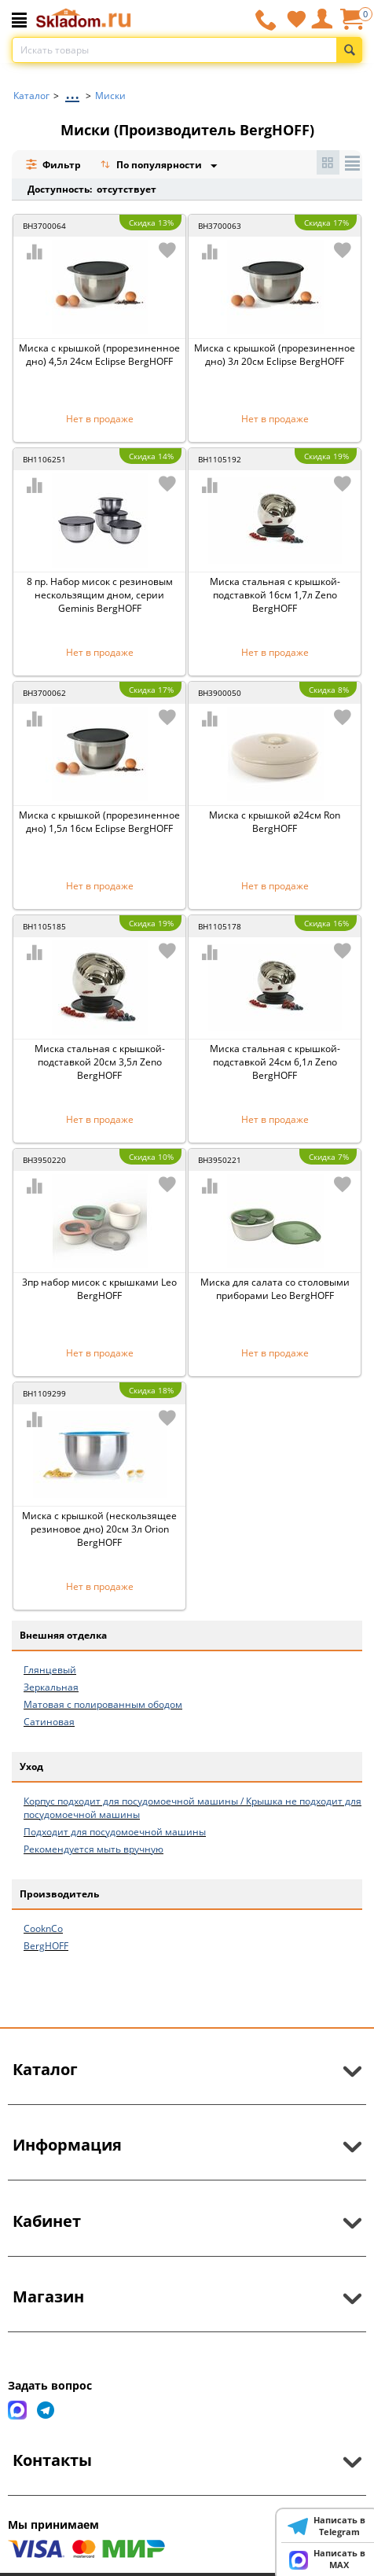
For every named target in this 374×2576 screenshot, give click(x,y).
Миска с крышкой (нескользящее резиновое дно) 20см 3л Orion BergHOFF (99, 1529)
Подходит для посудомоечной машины (115, 1831)
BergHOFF (46, 1945)
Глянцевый (50, 1669)
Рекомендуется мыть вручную (93, 1849)
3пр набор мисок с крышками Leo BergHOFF (99, 1288)
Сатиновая (49, 1721)
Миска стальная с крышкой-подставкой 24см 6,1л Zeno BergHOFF (275, 1062)
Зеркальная (51, 1687)
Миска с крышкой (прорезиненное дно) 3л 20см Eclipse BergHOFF (274, 354)
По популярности (152, 166)
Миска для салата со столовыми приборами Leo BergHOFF (275, 1288)
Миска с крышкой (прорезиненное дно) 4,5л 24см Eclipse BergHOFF (99, 354)
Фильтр (53, 164)
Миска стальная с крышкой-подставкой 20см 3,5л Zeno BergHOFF (100, 1062)
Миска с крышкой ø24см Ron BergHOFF (274, 821)
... (72, 92)
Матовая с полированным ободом (103, 1704)
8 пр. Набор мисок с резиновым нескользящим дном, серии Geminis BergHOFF (100, 595)
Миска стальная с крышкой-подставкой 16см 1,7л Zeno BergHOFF (275, 595)
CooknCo (43, 1928)
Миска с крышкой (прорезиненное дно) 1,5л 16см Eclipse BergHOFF (99, 821)
